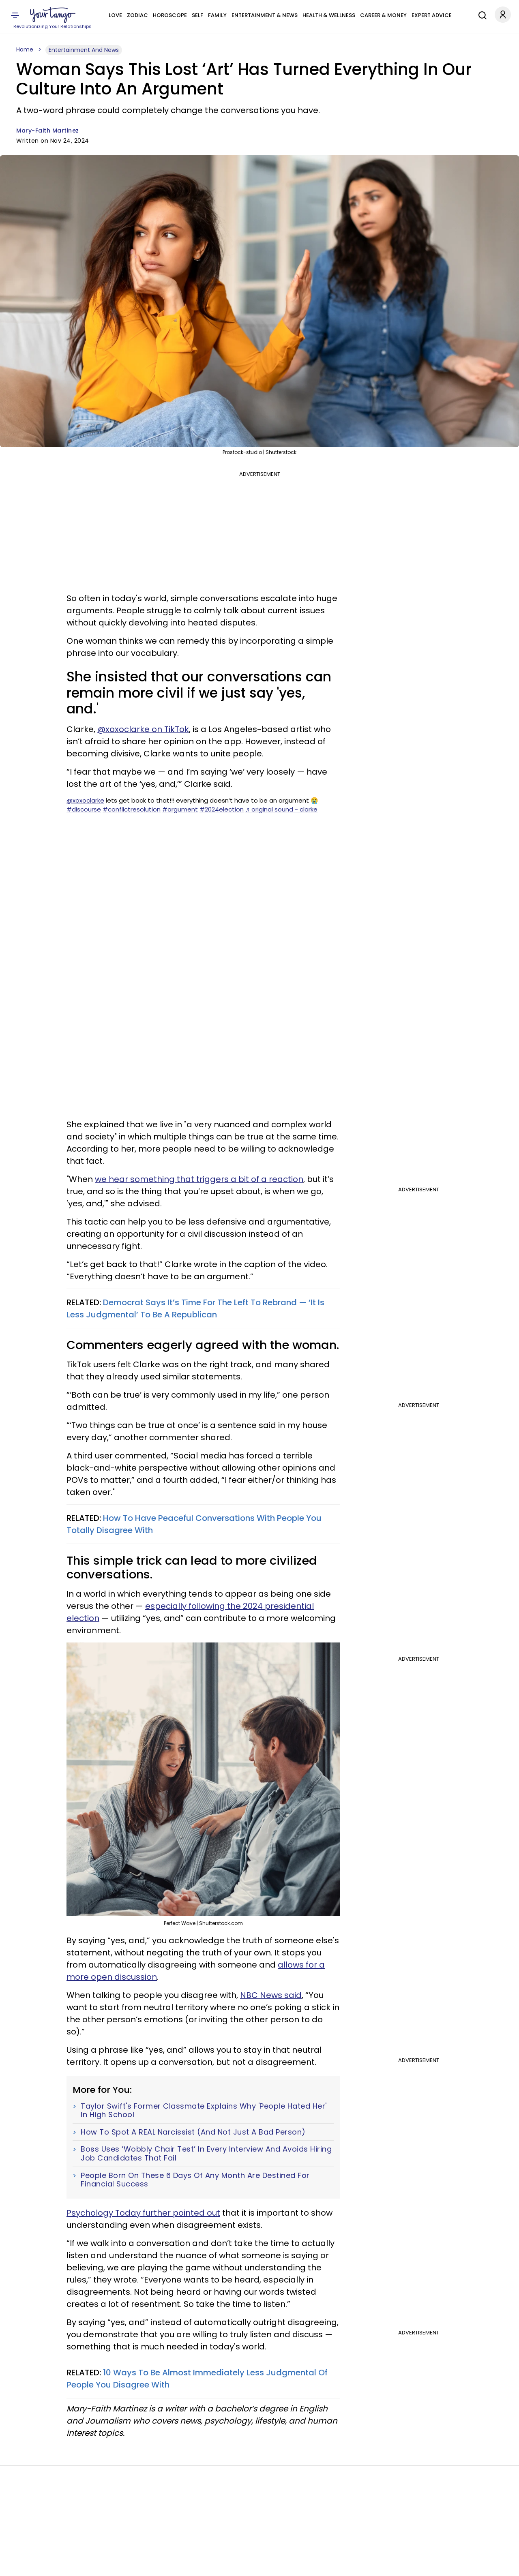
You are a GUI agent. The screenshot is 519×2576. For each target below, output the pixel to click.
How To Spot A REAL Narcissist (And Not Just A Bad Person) (193, 2132)
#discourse (83, 809)
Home (24, 49)
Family (217, 15)
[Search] (480, 14)
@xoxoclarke (85, 800)
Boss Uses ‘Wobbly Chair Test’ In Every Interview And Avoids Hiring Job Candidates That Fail (206, 2153)
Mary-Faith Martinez (47, 130)
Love (115, 15)
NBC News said (271, 1995)
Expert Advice (432, 15)
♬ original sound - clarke (281, 809)
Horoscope (170, 15)
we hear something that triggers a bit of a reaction (199, 1179)
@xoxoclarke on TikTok (143, 729)
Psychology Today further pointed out (143, 2212)
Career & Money (383, 15)
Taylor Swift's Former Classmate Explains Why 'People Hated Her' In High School (204, 2110)
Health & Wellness (328, 15)
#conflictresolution (132, 809)
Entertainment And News (84, 50)
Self (197, 15)
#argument (180, 809)
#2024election (221, 809)
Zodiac (137, 15)
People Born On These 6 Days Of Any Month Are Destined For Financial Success (195, 2179)
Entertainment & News (265, 15)
